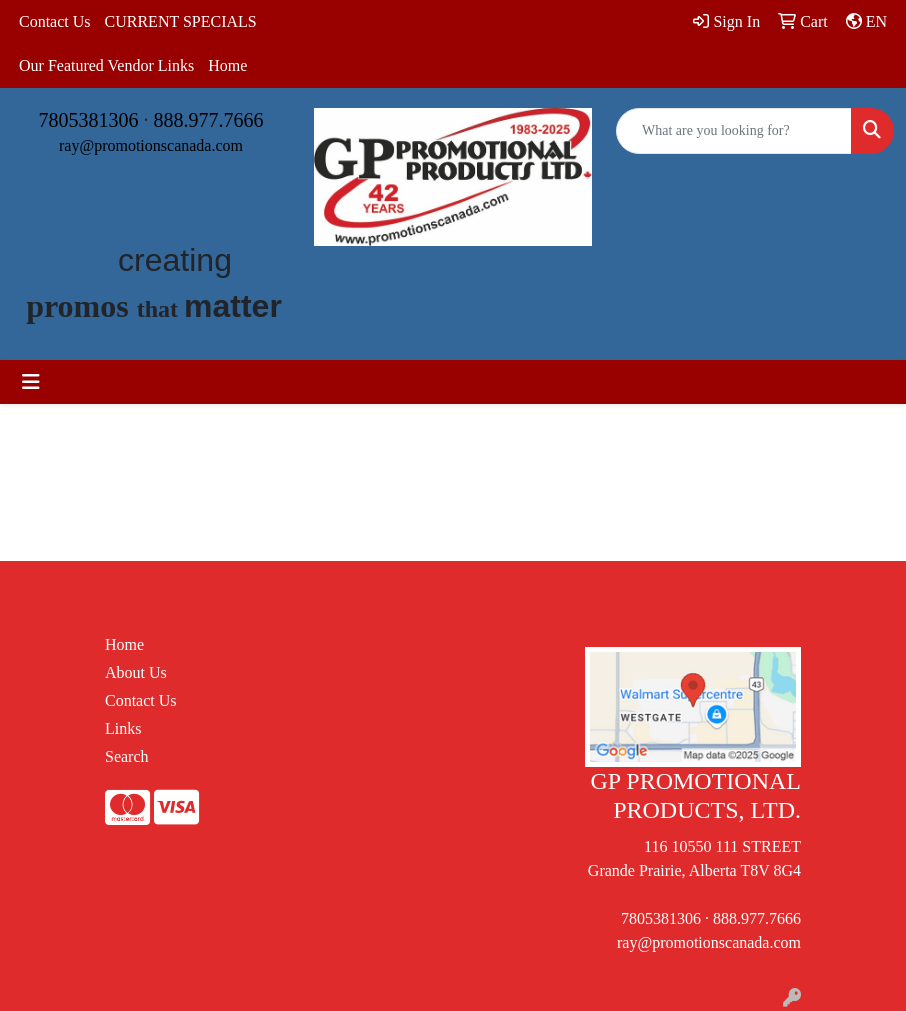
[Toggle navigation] (31, 382)
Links (123, 728)
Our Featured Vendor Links (106, 65)
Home (227, 65)
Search (127, 756)
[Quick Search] (734, 131)
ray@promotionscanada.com (151, 145)
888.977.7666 (209, 120)
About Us (136, 672)
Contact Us (55, 21)
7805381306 (89, 120)
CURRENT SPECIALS (181, 21)
